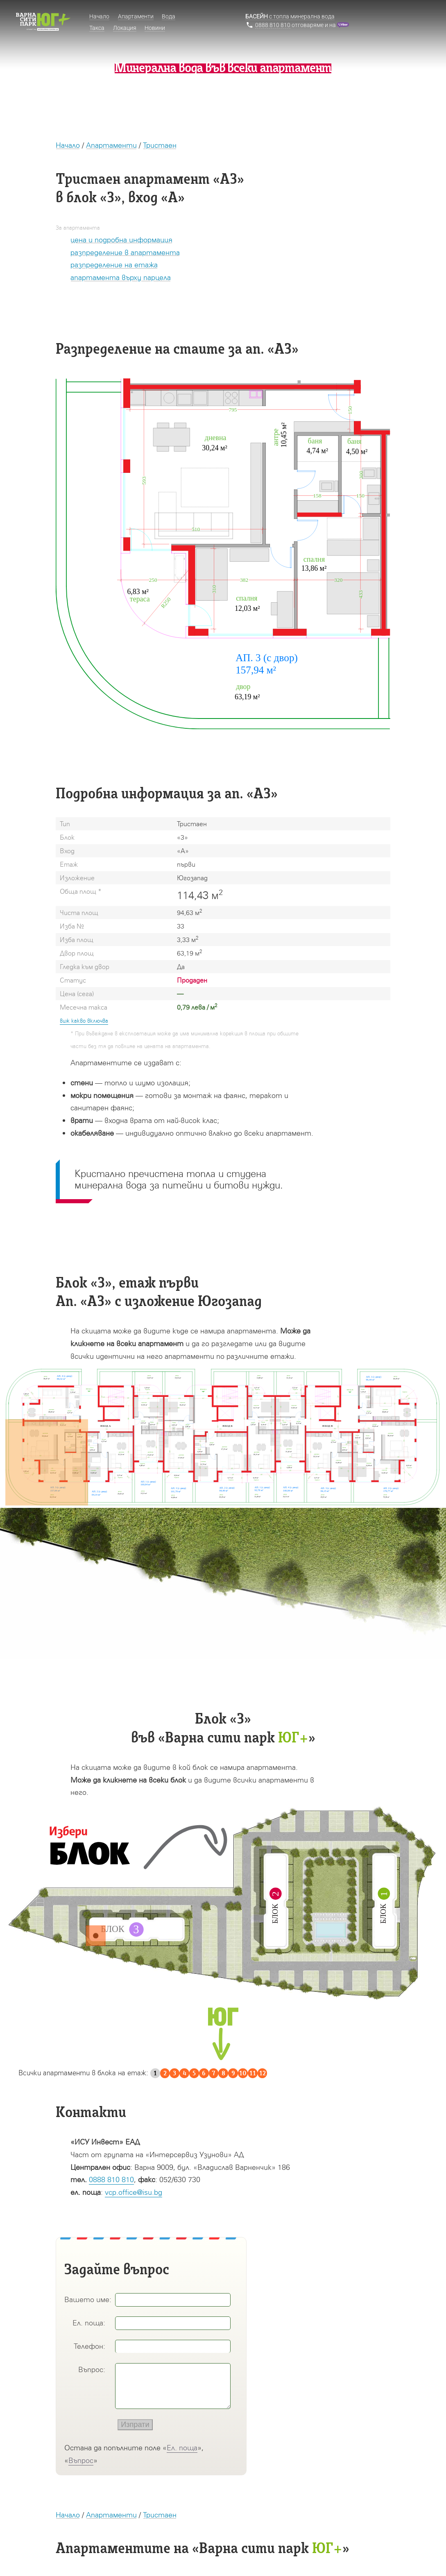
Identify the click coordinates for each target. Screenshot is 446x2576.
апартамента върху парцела (120, 277)
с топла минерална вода (290, 16)
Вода (168, 16)
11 (252, 2073)
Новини (155, 28)
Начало (68, 145)
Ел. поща (182, 2447)
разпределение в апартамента (125, 252)
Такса (96, 28)
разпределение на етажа (114, 264)
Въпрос (80, 2460)
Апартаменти (111, 145)
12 (262, 2073)
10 (243, 2073)
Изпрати (135, 2424)
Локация (124, 28)
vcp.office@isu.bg (133, 2192)
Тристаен (160, 145)
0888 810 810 (111, 2179)
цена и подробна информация (121, 239)
